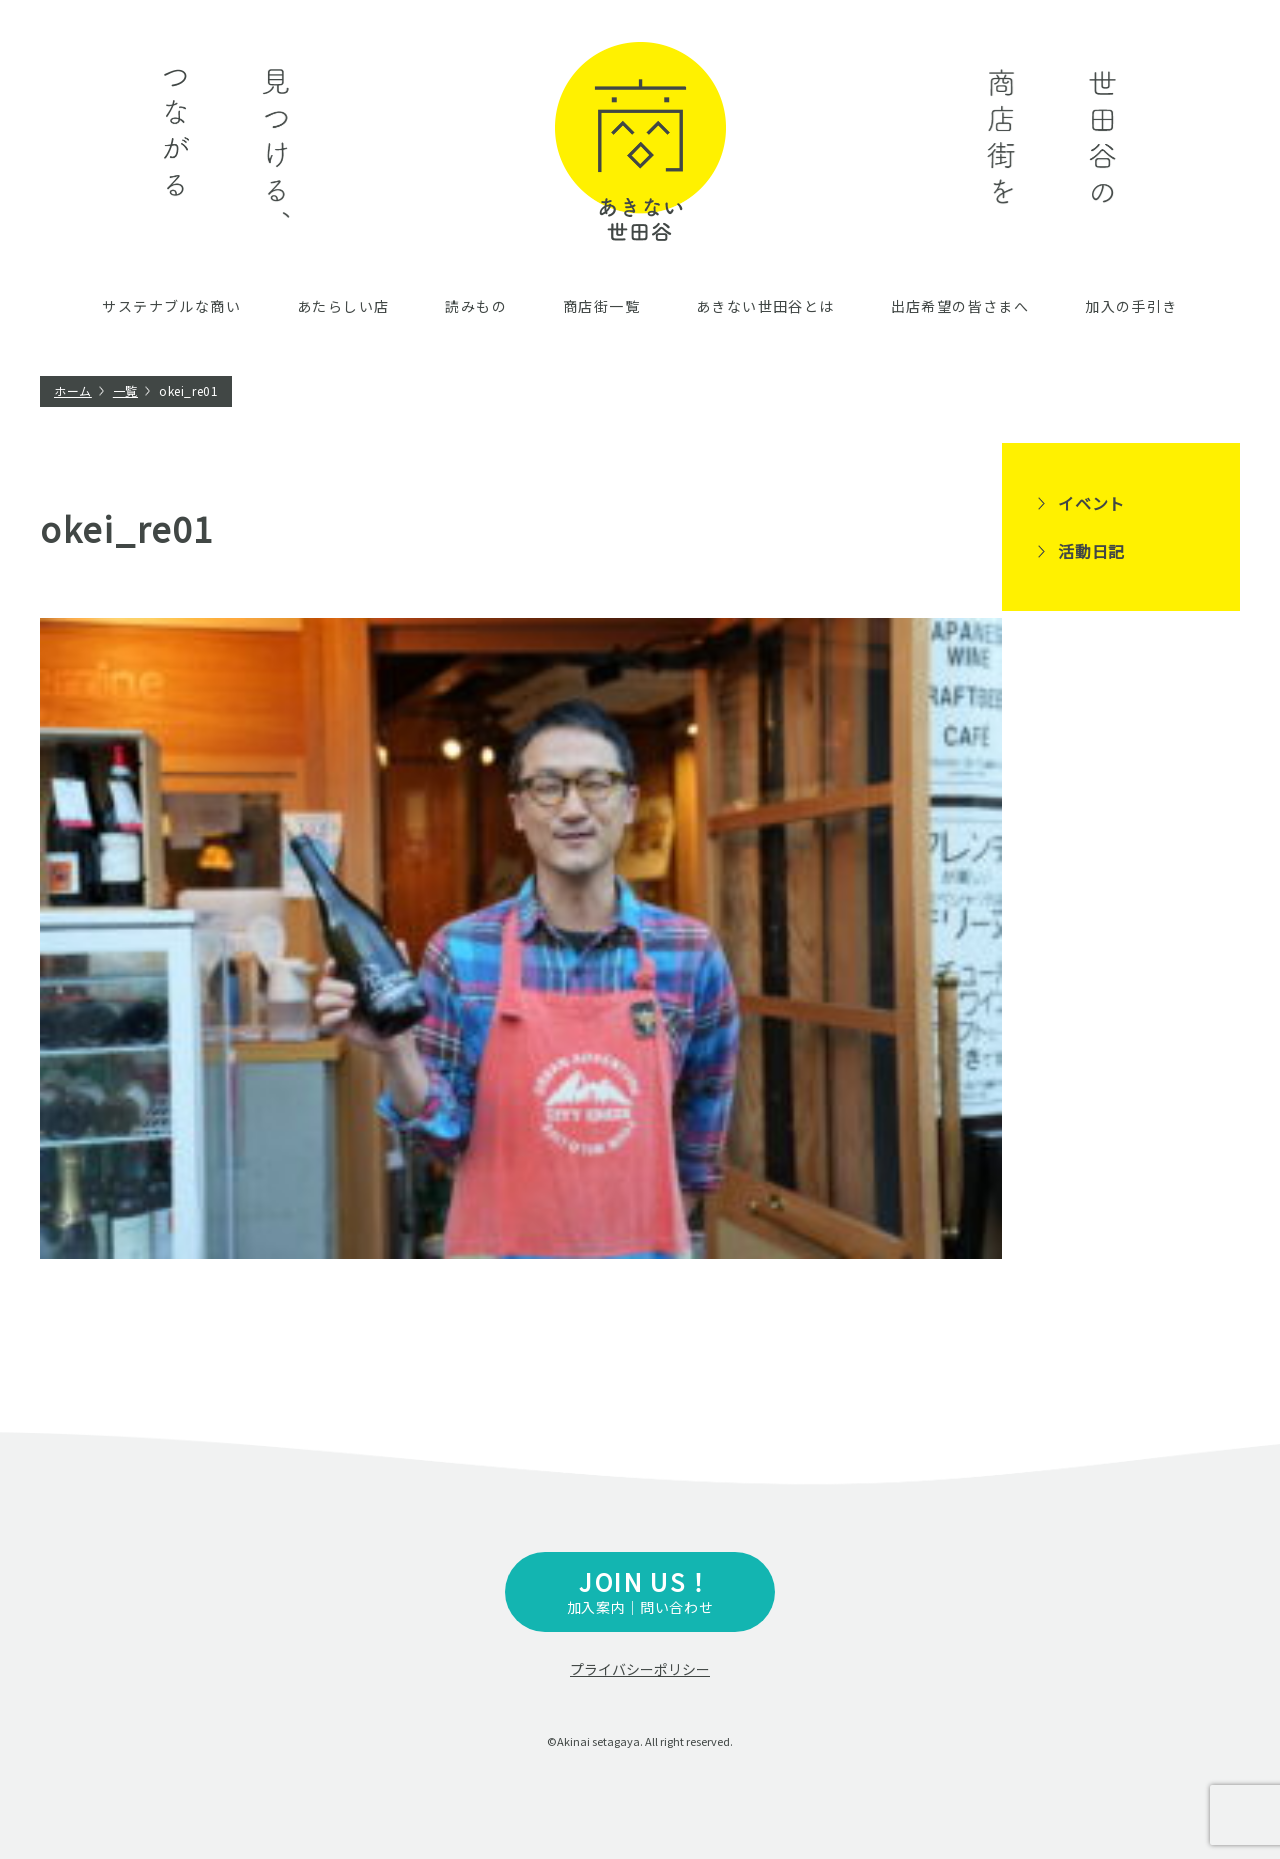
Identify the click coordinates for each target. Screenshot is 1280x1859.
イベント (1091, 503)
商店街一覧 (601, 306)
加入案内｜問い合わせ (640, 1590)
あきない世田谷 (640, 141)
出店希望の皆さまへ (960, 306)
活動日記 (1091, 551)
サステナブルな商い (171, 306)
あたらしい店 (343, 306)
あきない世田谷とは (765, 306)
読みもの (476, 306)
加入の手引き (1131, 306)
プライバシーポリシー (640, 1669)
